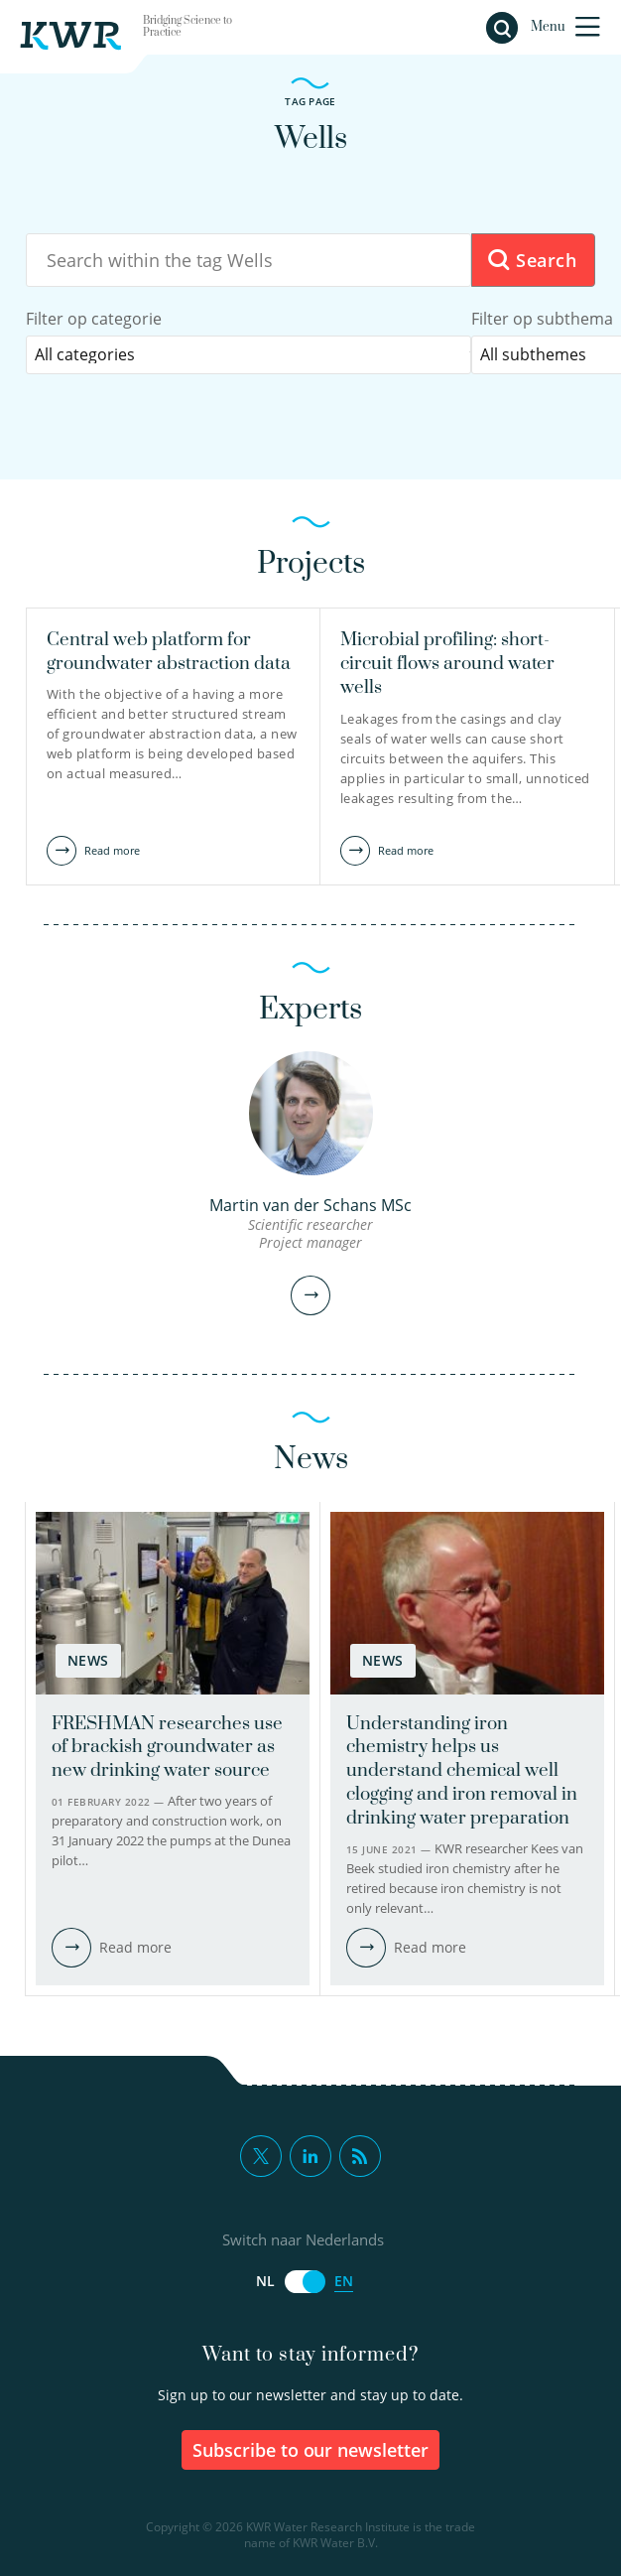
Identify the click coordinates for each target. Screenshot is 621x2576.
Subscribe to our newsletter (311, 2450)
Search (531, 260)
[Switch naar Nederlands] (304, 2281)
